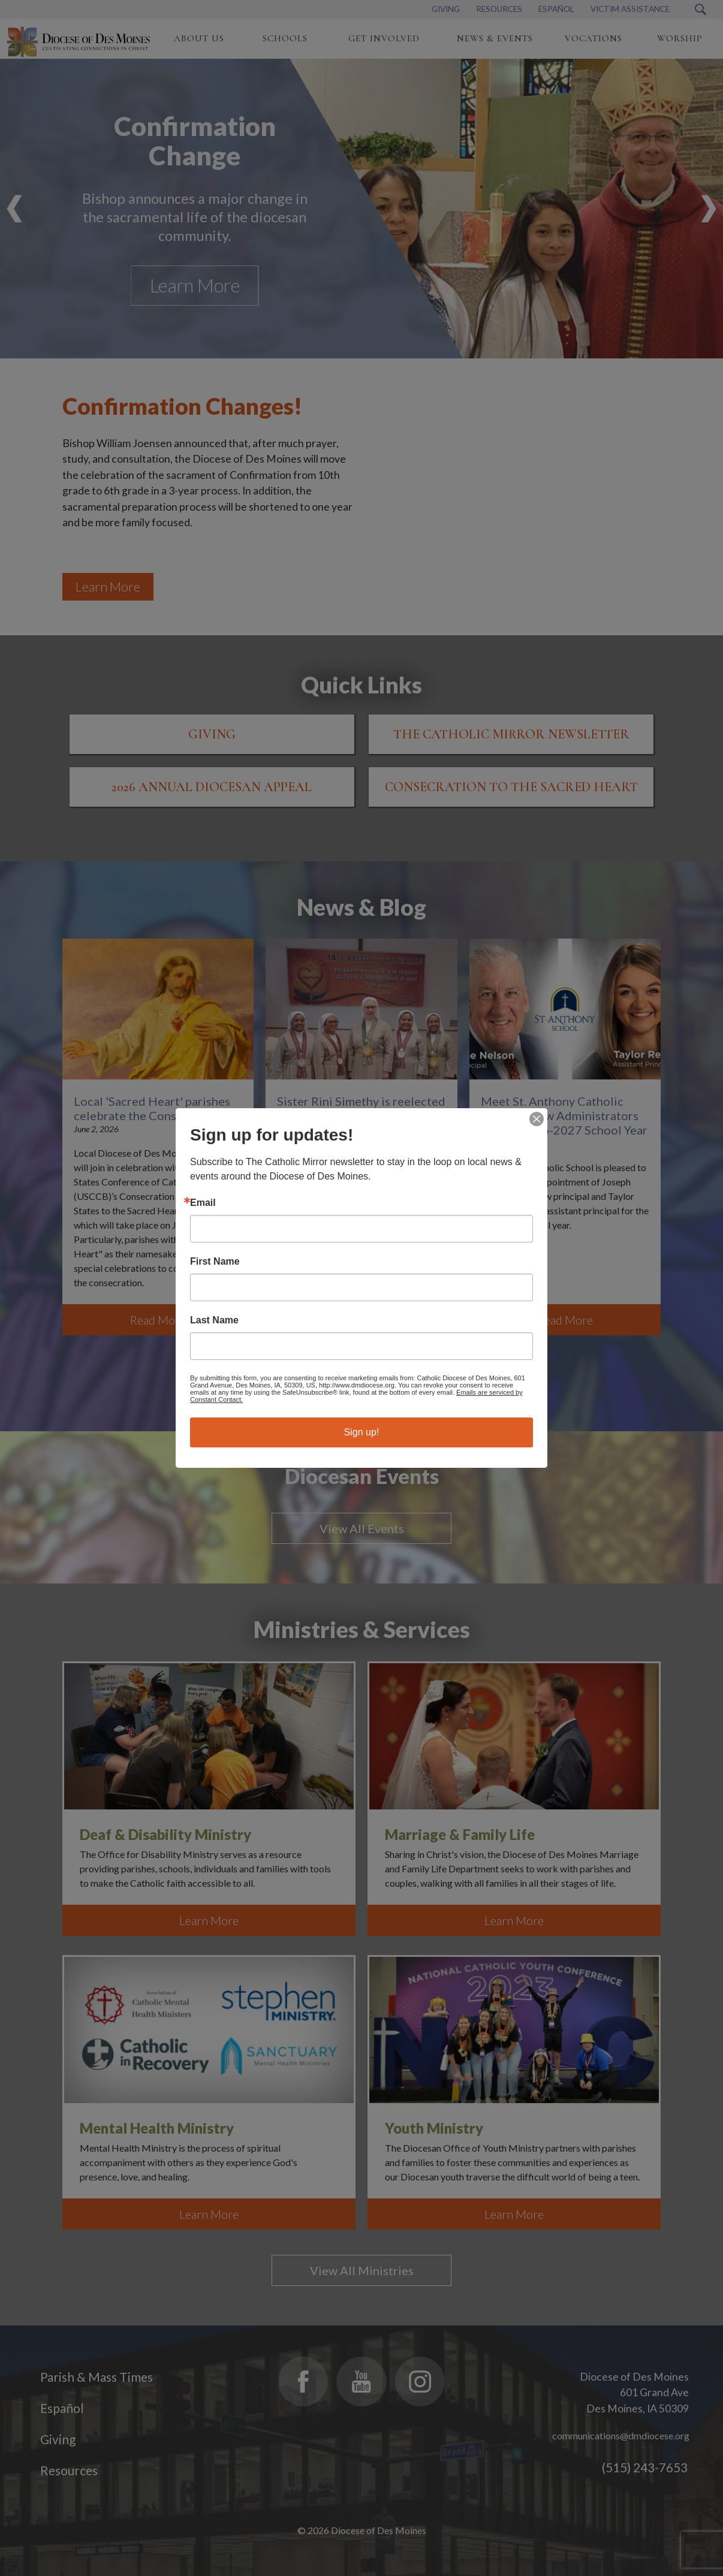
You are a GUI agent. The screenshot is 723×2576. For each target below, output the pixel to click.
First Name (215, 1261)
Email (203, 1203)
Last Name (214, 1320)
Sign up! (361, 1432)
